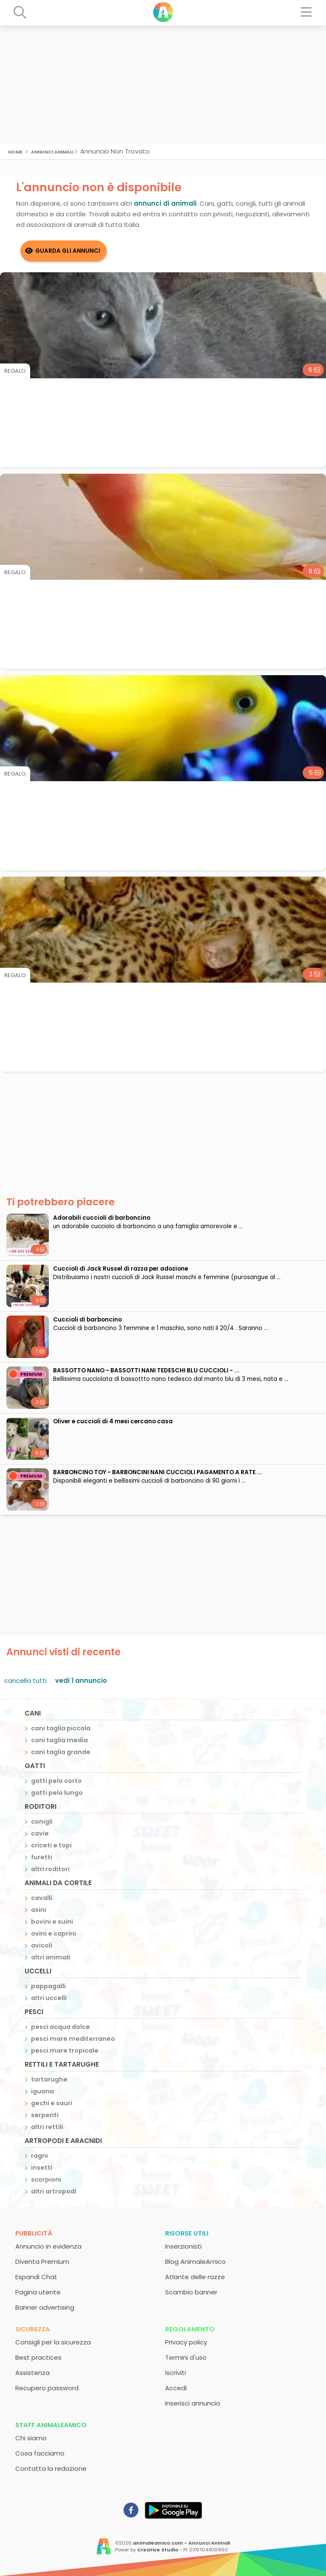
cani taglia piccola (60, 1728)
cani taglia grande (60, 1752)
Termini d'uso (186, 2357)
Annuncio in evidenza (48, 2246)
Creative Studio (157, 2549)
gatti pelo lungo (57, 1792)
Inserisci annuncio (192, 2403)
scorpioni (46, 2179)
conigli (42, 1821)
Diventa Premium (42, 2261)
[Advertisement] (163, 84)
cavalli (41, 1898)
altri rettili (47, 2127)
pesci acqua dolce (60, 2027)
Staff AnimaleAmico (51, 2424)
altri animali (50, 1957)
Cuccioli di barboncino (87, 1320)
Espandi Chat (36, 2276)
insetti (41, 2167)
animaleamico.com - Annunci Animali (181, 2543)
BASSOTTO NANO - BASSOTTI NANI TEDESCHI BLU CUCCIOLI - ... (146, 1370)
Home (15, 151)
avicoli (41, 1945)
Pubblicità (33, 2233)
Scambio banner (191, 2292)
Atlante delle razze (195, 2276)
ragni (39, 2155)
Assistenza (32, 2372)
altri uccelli (49, 1998)
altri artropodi (53, 2191)
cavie (40, 1833)
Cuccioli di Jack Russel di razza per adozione (120, 1269)
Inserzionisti (183, 2246)
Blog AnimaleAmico (195, 2261)
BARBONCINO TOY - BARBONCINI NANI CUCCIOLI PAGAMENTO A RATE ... (157, 1472)
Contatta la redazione (51, 2468)
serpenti (45, 2115)
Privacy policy (186, 2342)
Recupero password (47, 2387)
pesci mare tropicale (64, 2050)
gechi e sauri (51, 2103)
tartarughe (49, 2079)
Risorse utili (186, 2233)
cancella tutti (25, 1680)
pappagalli (48, 1986)
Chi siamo (31, 2438)
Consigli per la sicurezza (53, 2342)
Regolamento (190, 2329)
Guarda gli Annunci (67, 251)
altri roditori (50, 1869)
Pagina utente (38, 2292)
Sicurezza (32, 2329)
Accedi (176, 2387)
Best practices (38, 2357)
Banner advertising (44, 2307)
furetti (41, 1857)
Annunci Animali (52, 151)
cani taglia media (59, 1740)
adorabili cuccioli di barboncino (101, 1218)
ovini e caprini (53, 1933)
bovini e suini (52, 1921)
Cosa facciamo (40, 2453)
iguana (42, 2091)
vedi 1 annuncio (81, 1680)
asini (38, 1909)
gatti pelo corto (56, 1781)
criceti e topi (51, 1845)
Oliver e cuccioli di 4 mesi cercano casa (113, 1421)
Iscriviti (175, 2372)
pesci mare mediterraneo (73, 2038)
